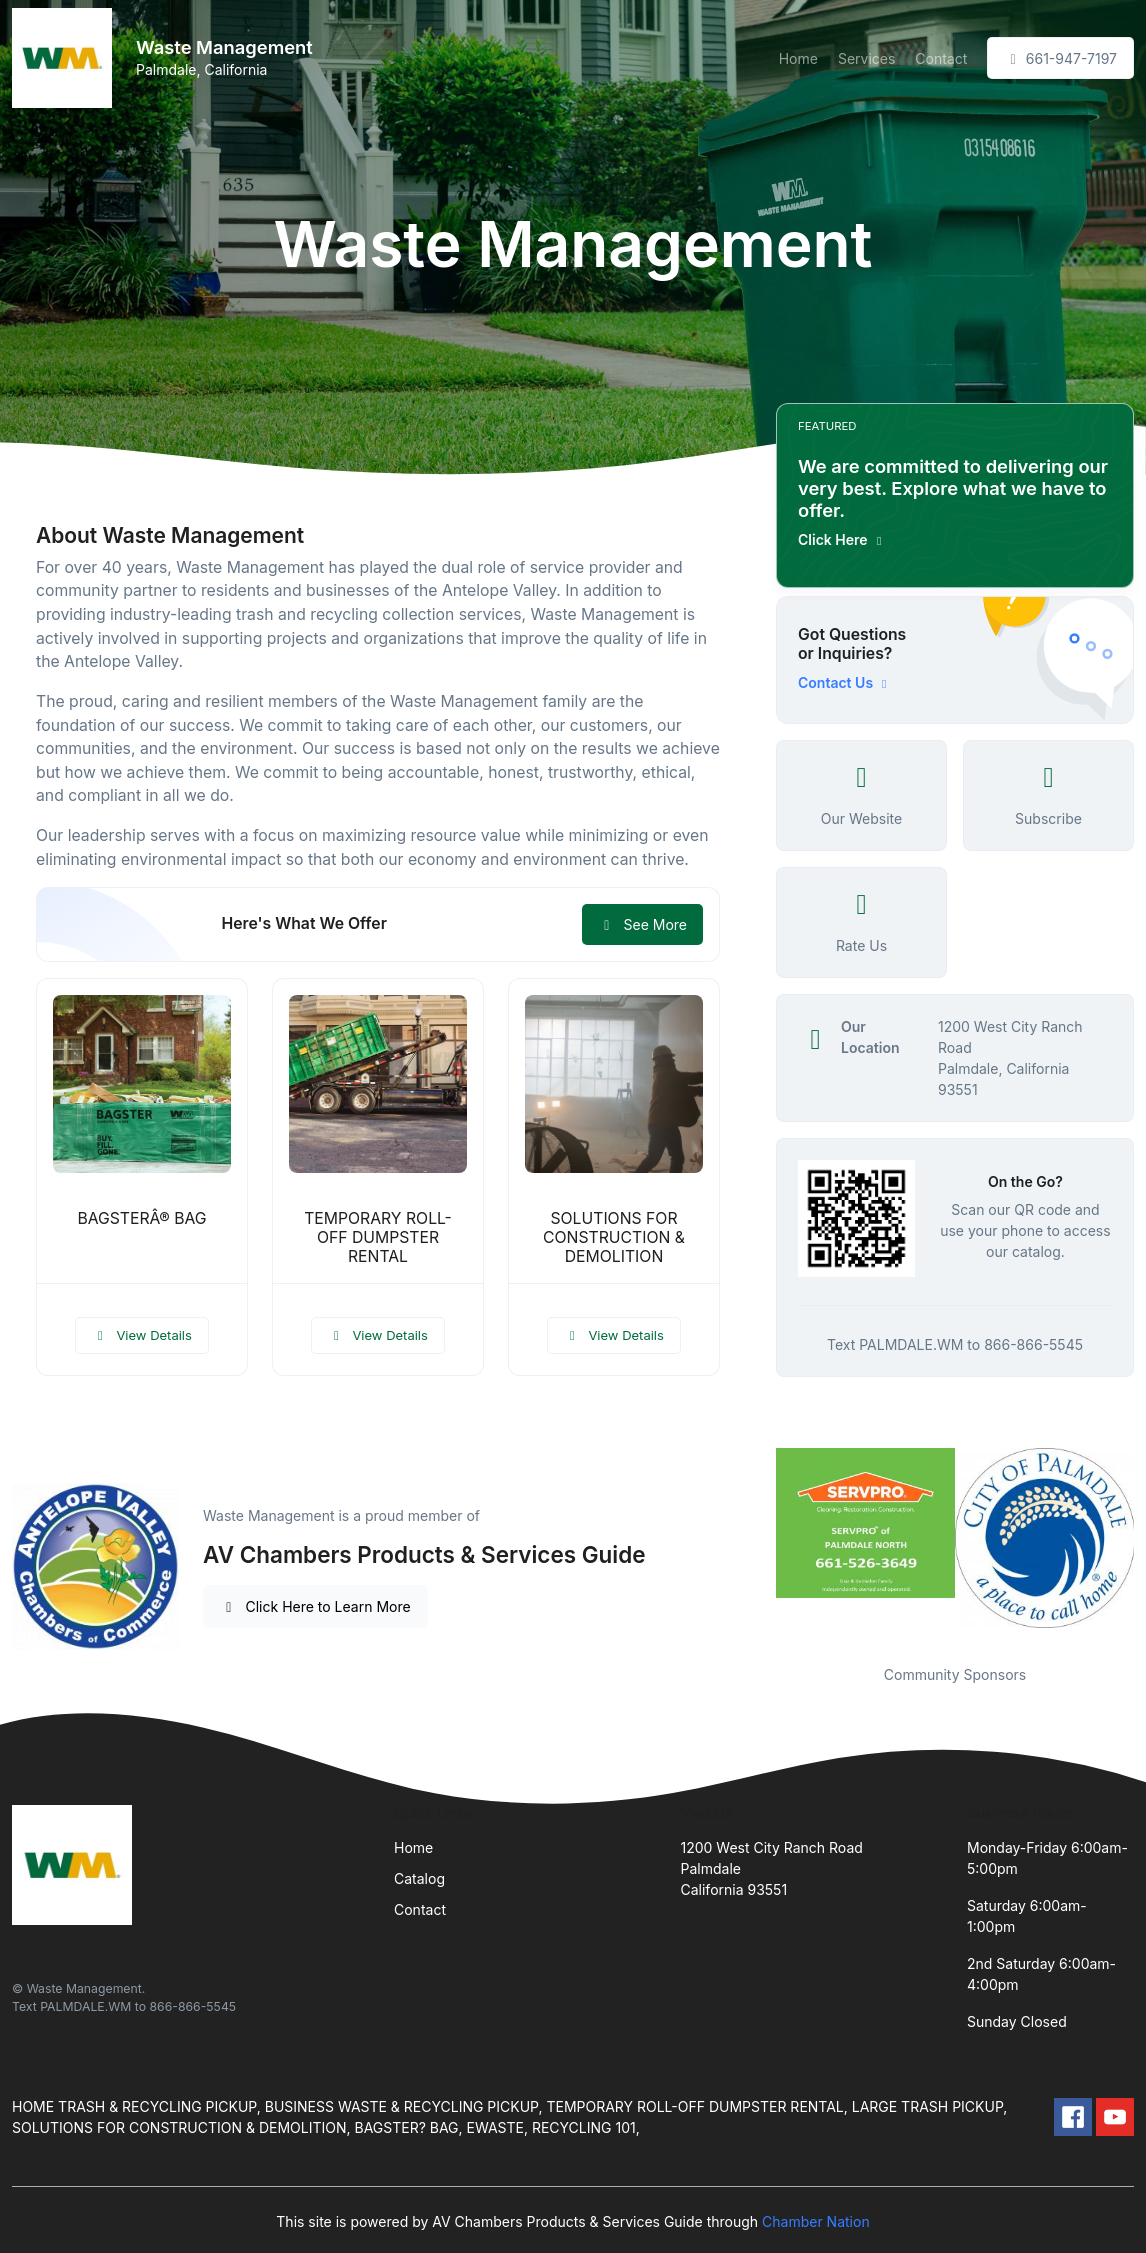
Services (866, 58)
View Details (142, 1335)
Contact (941, 58)
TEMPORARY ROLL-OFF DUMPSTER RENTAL (378, 1237)
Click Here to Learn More (315, 1606)
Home (798, 58)
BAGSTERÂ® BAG (141, 1218)
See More (642, 924)
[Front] (66, 58)
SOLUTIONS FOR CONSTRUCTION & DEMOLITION (614, 1237)
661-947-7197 (1060, 58)
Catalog (419, 1878)
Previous (761, 1544)
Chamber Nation (816, 2221)
